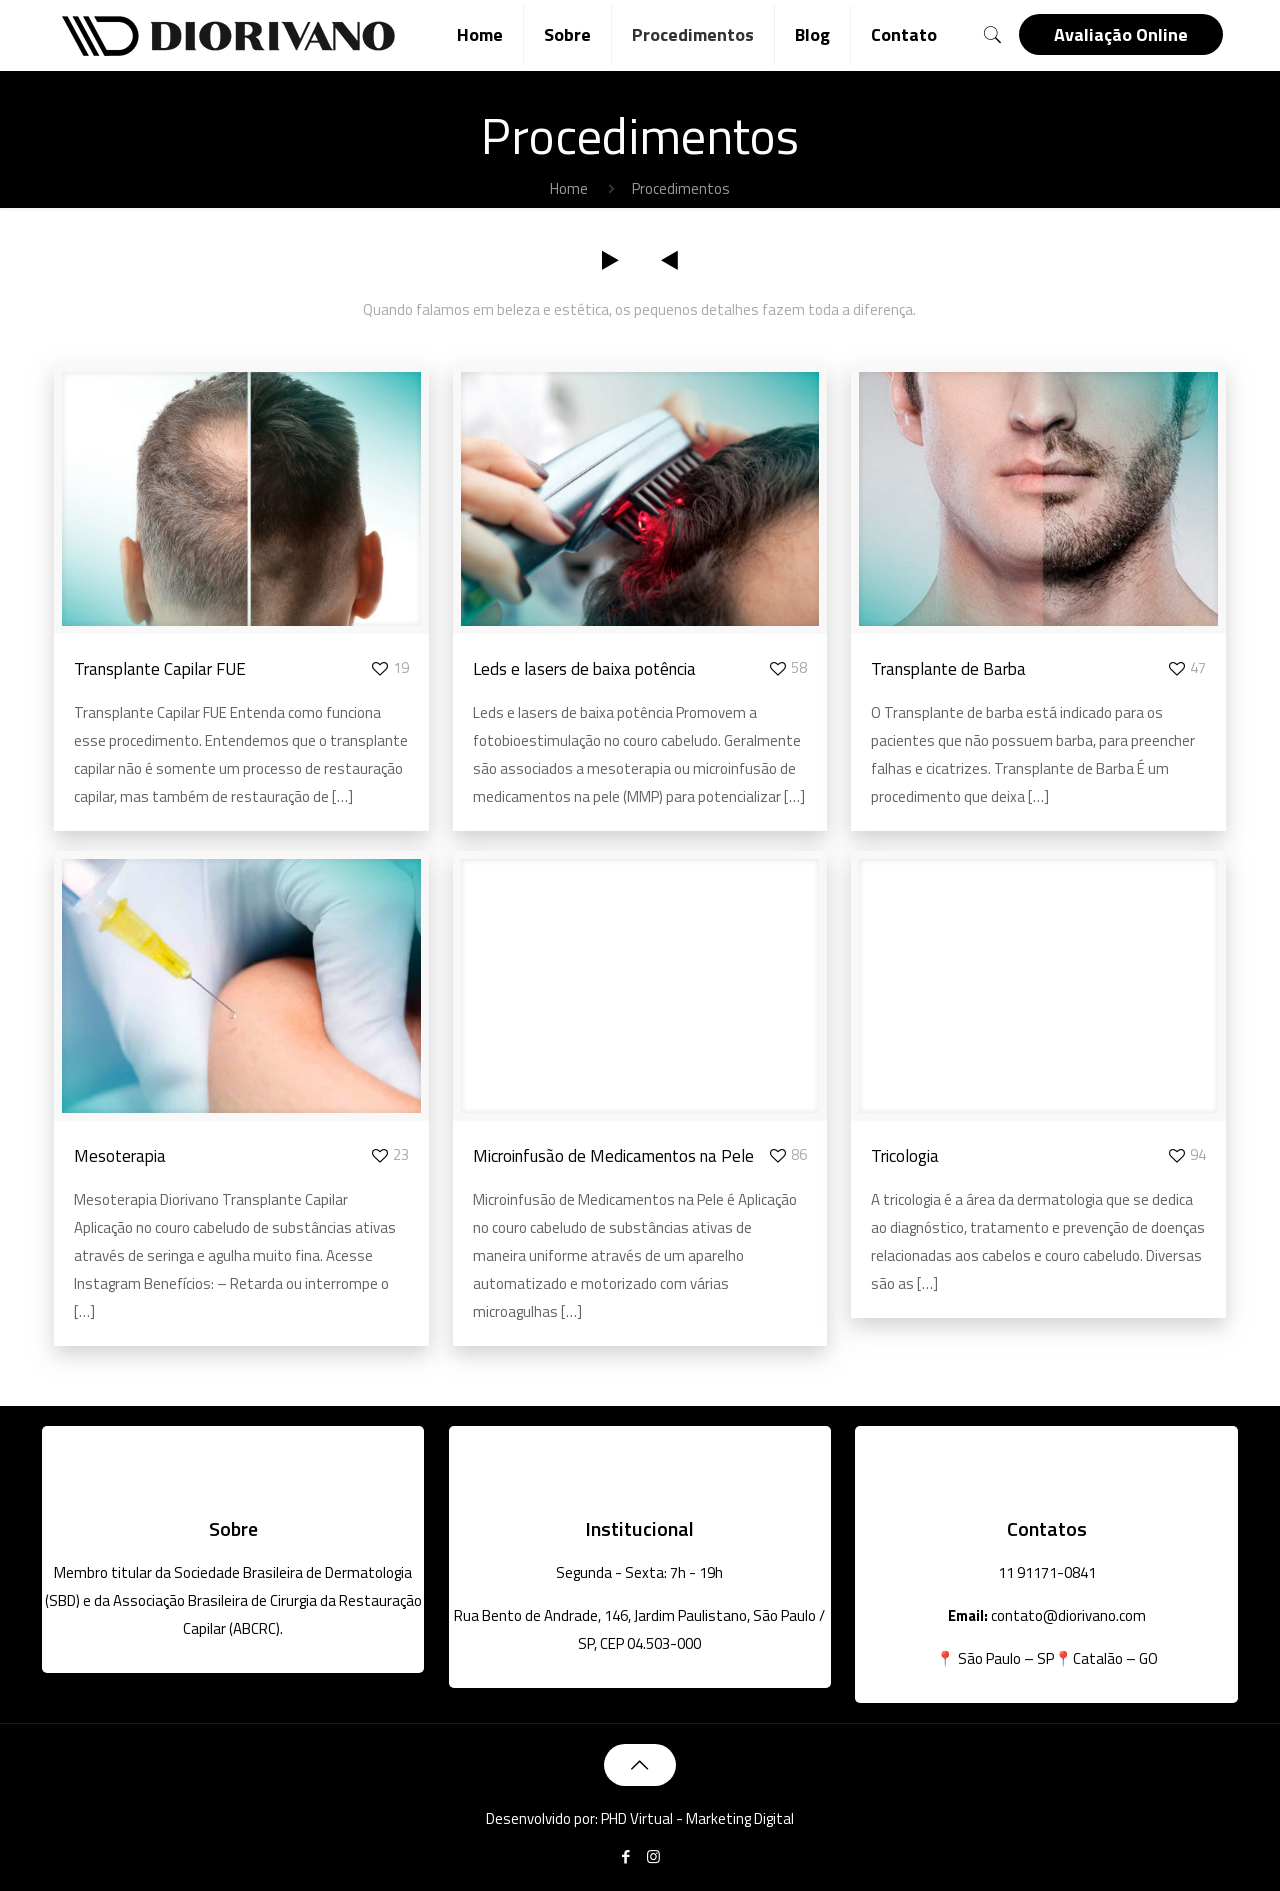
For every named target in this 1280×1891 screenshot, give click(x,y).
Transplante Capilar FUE (160, 669)
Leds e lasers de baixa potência (584, 669)
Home (569, 188)
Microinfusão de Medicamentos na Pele (613, 1156)
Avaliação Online (1121, 34)
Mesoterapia (120, 1156)
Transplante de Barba (948, 669)
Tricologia (905, 1156)
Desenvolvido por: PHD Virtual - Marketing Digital (640, 1818)
